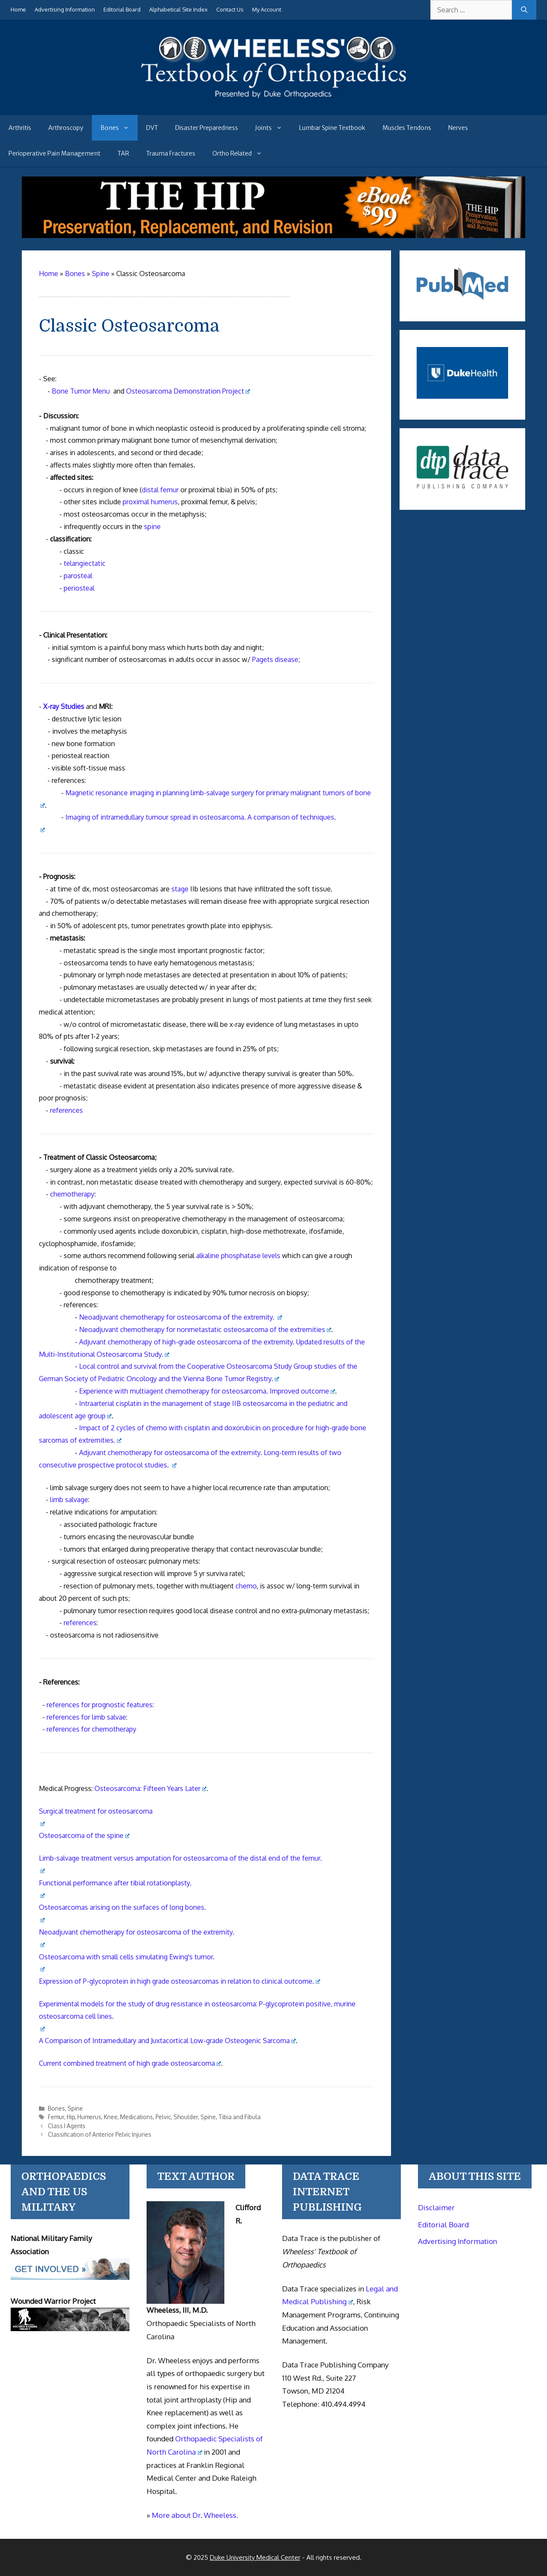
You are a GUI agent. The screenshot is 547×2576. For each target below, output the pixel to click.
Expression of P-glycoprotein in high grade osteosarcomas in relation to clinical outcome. (180, 1981)
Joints (273, 128)
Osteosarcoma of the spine (84, 1835)
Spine (75, 2108)
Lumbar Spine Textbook (332, 128)
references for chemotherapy (91, 1729)
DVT (152, 128)
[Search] (524, 10)
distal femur (160, 489)
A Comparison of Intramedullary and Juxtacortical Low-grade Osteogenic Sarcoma (167, 2040)
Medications (136, 2116)
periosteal (79, 588)
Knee (111, 2116)
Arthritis (20, 128)
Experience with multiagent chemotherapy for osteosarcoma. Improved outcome (207, 1391)
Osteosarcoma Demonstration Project (188, 391)
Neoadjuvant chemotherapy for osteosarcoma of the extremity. (180, 1317)
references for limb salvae (86, 1717)
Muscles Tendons (406, 128)
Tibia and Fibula (239, 2116)
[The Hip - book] (274, 235)
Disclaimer (436, 2207)
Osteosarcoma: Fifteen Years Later (150, 1788)
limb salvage (69, 1499)
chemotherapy (72, 1194)
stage (179, 889)
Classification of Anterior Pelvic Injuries (99, 2134)
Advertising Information (65, 9)
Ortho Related (241, 153)
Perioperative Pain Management (54, 153)
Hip (71, 2116)
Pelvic (163, 2116)
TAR (123, 153)
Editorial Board (122, 9)
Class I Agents (66, 2125)
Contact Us (230, 9)
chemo (245, 1586)
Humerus (89, 2116)
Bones (119, 128)
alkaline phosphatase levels (238, 1255)
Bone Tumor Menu (81, 391)
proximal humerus (150, 501)
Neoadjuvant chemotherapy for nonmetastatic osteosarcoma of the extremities (205, 1329)
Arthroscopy (65, 128)
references (66, 1110)
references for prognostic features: (100, 1704)
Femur (56, 2116)
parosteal (78, 575)
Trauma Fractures (170, 153)
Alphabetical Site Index (178, 9)
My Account (266, 9)
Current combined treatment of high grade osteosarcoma (130, 2063)
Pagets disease (275, 659)
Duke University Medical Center (255, 2557)
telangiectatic (85, 563)
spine (152, 526)
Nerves (458, 128)
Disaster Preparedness (206, 128)
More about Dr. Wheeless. (195, 2515)
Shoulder (186, 2116)
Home (18, 9)
